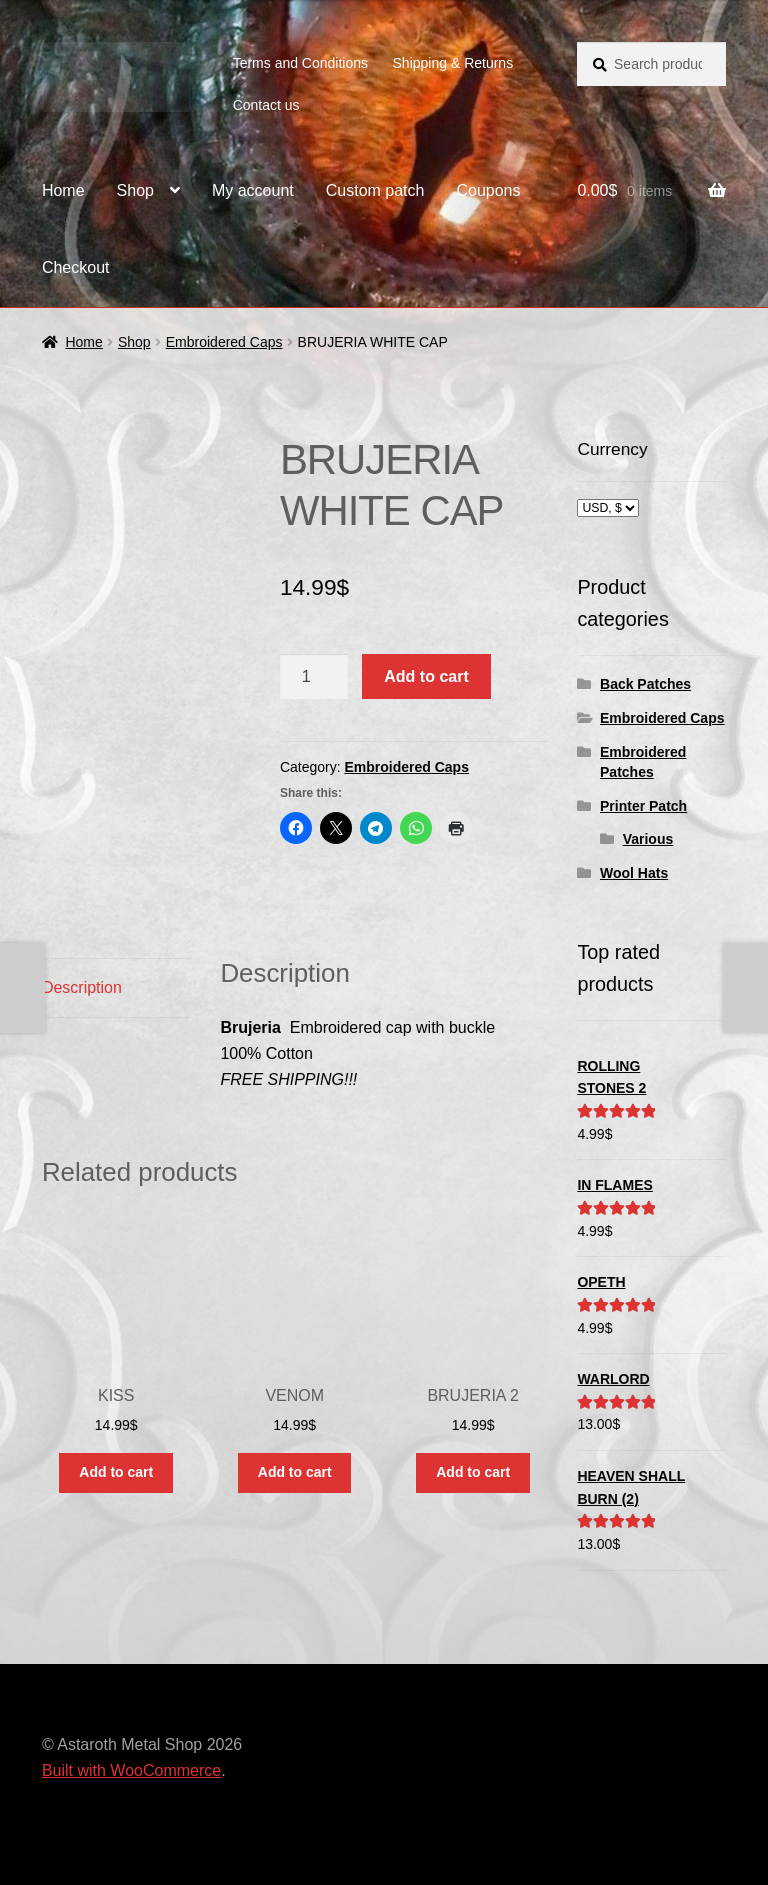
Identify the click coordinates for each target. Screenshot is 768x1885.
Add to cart (426, 676)
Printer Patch (643, 806)
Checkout (76, 267)
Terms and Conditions (300, 63)
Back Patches (645, 684)
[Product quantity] (314, 677)
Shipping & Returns (453, 63)
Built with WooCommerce (131, 1770)
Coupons (488, 190)
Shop (135, 190)
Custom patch (375, 190)
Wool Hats (634, 873)
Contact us (266, 105)
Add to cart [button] (116, 1472)
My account (253, 190)
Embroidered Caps (224, 342)
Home (63, 190)
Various (648, 839)
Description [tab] (82, 987)
